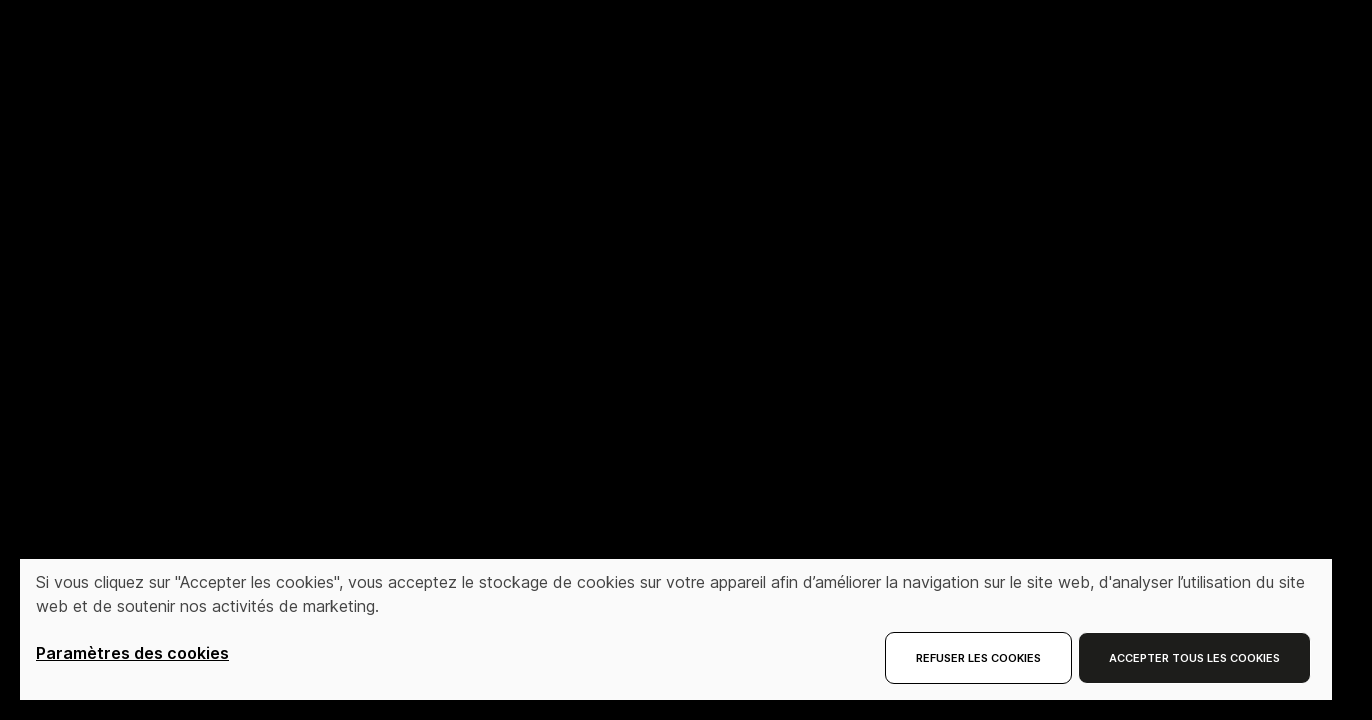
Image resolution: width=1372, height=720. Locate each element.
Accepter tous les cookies (1194, 658)
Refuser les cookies (978, 658)
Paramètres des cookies (132, 653)
